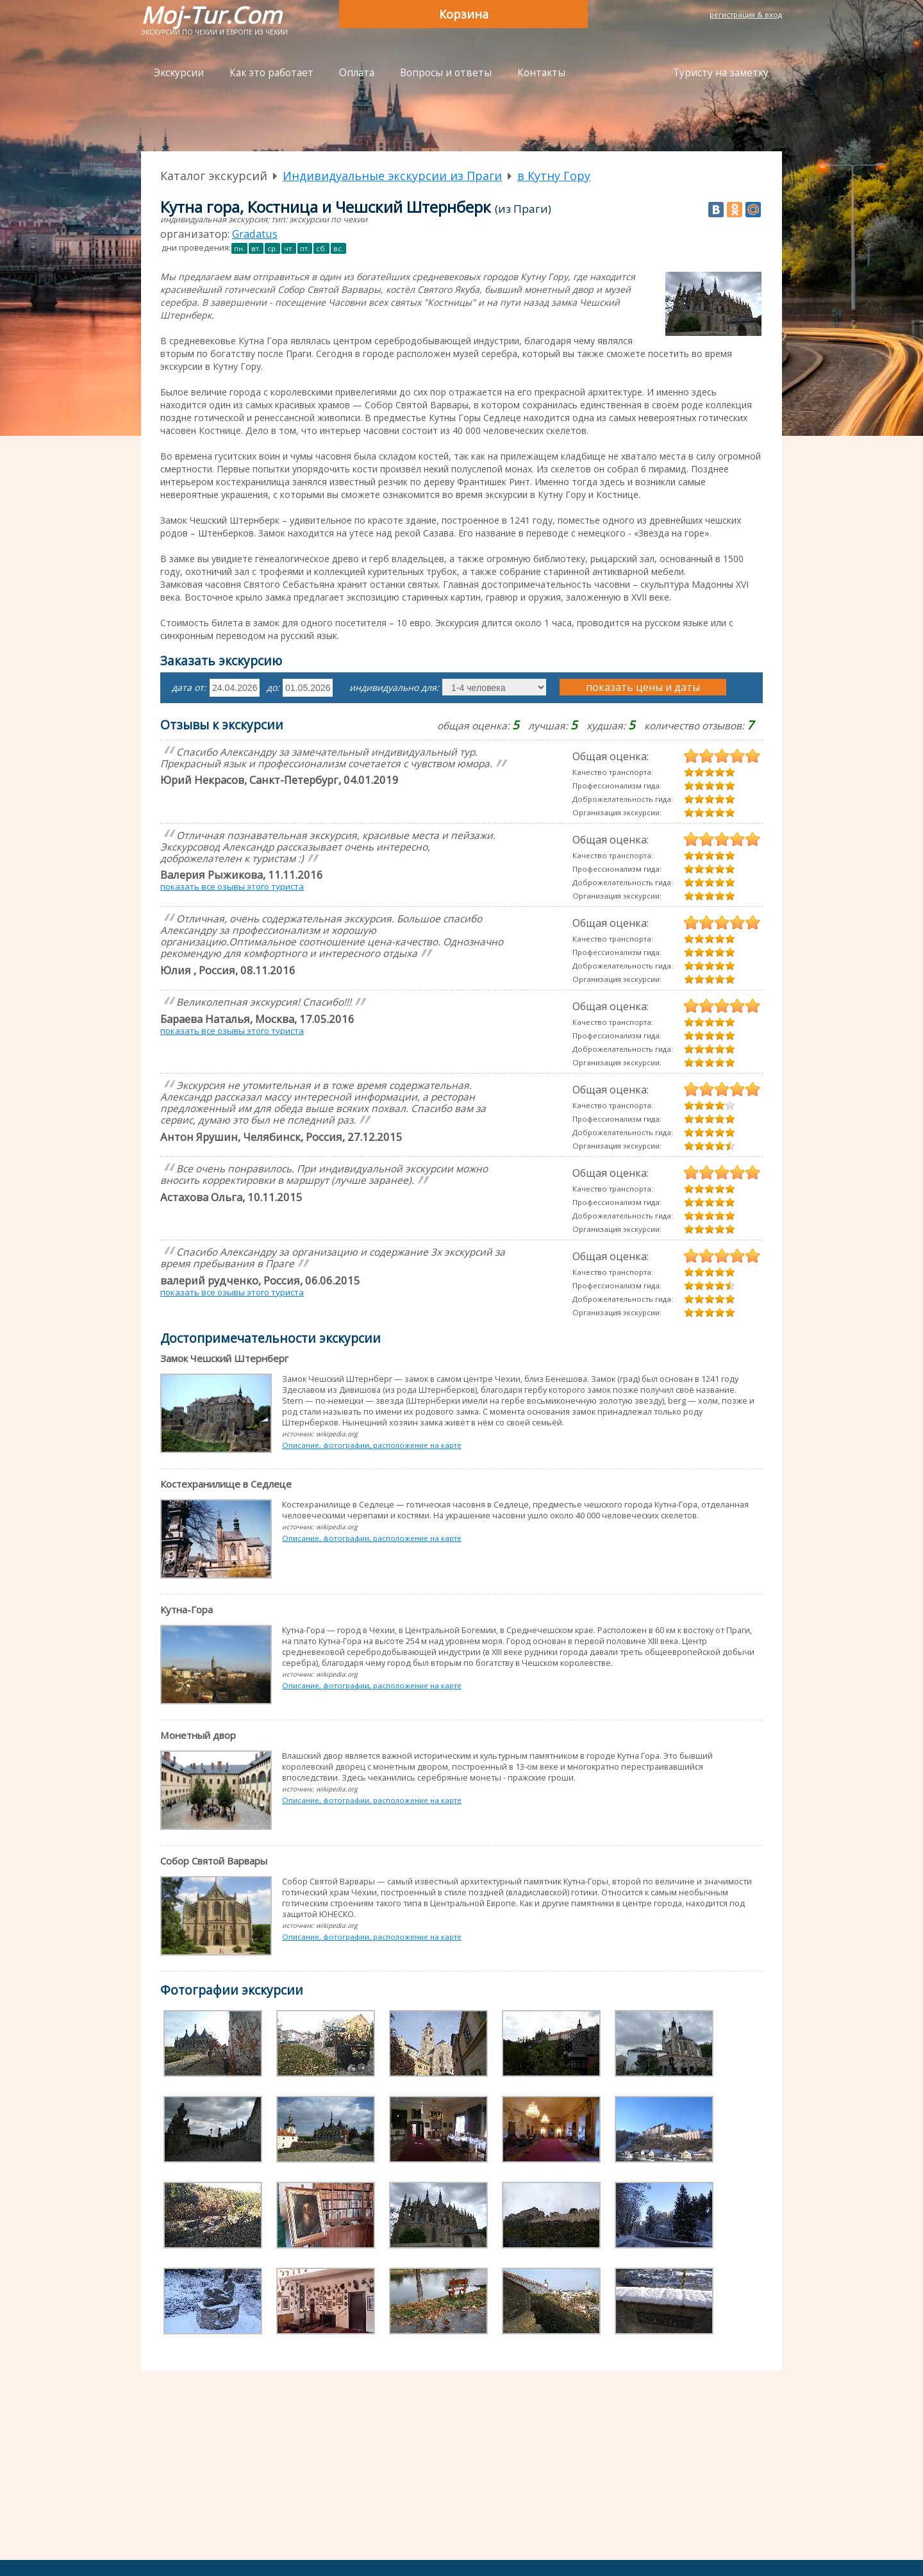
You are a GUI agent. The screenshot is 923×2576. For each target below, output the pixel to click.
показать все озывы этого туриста (232, 886)
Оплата (356, 72)
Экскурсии (179, 72)
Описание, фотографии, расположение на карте (372, 1445)
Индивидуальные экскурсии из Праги (392, 175)
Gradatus (255, 233)
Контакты (541, 72)
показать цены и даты (643, 687)
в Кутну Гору (553, 175)
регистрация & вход (746, 14)
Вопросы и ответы (446, 72)
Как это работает (271, 72)
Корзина (463, 14)
